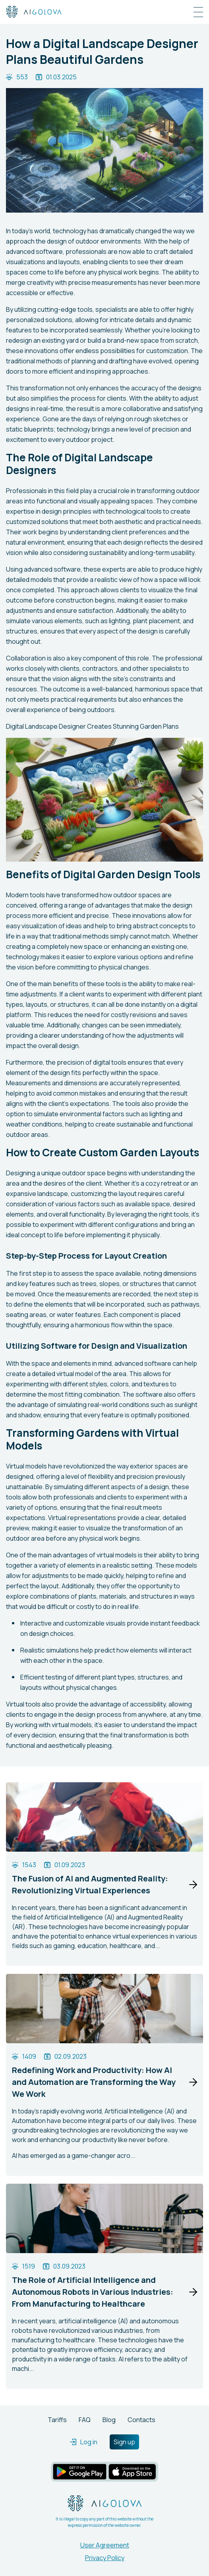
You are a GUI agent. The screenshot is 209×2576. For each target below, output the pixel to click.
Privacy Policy (104, 2557)
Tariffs (57, 2419)
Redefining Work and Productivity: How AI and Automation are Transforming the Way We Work (94, 2082)
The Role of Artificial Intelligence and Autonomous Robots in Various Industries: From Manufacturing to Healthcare (92, 2292)
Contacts (141, 2419)
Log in (83, 2442)
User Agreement (104, 2545)
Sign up (124, 2442)
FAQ (85, 2419)
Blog (109, 2419)
